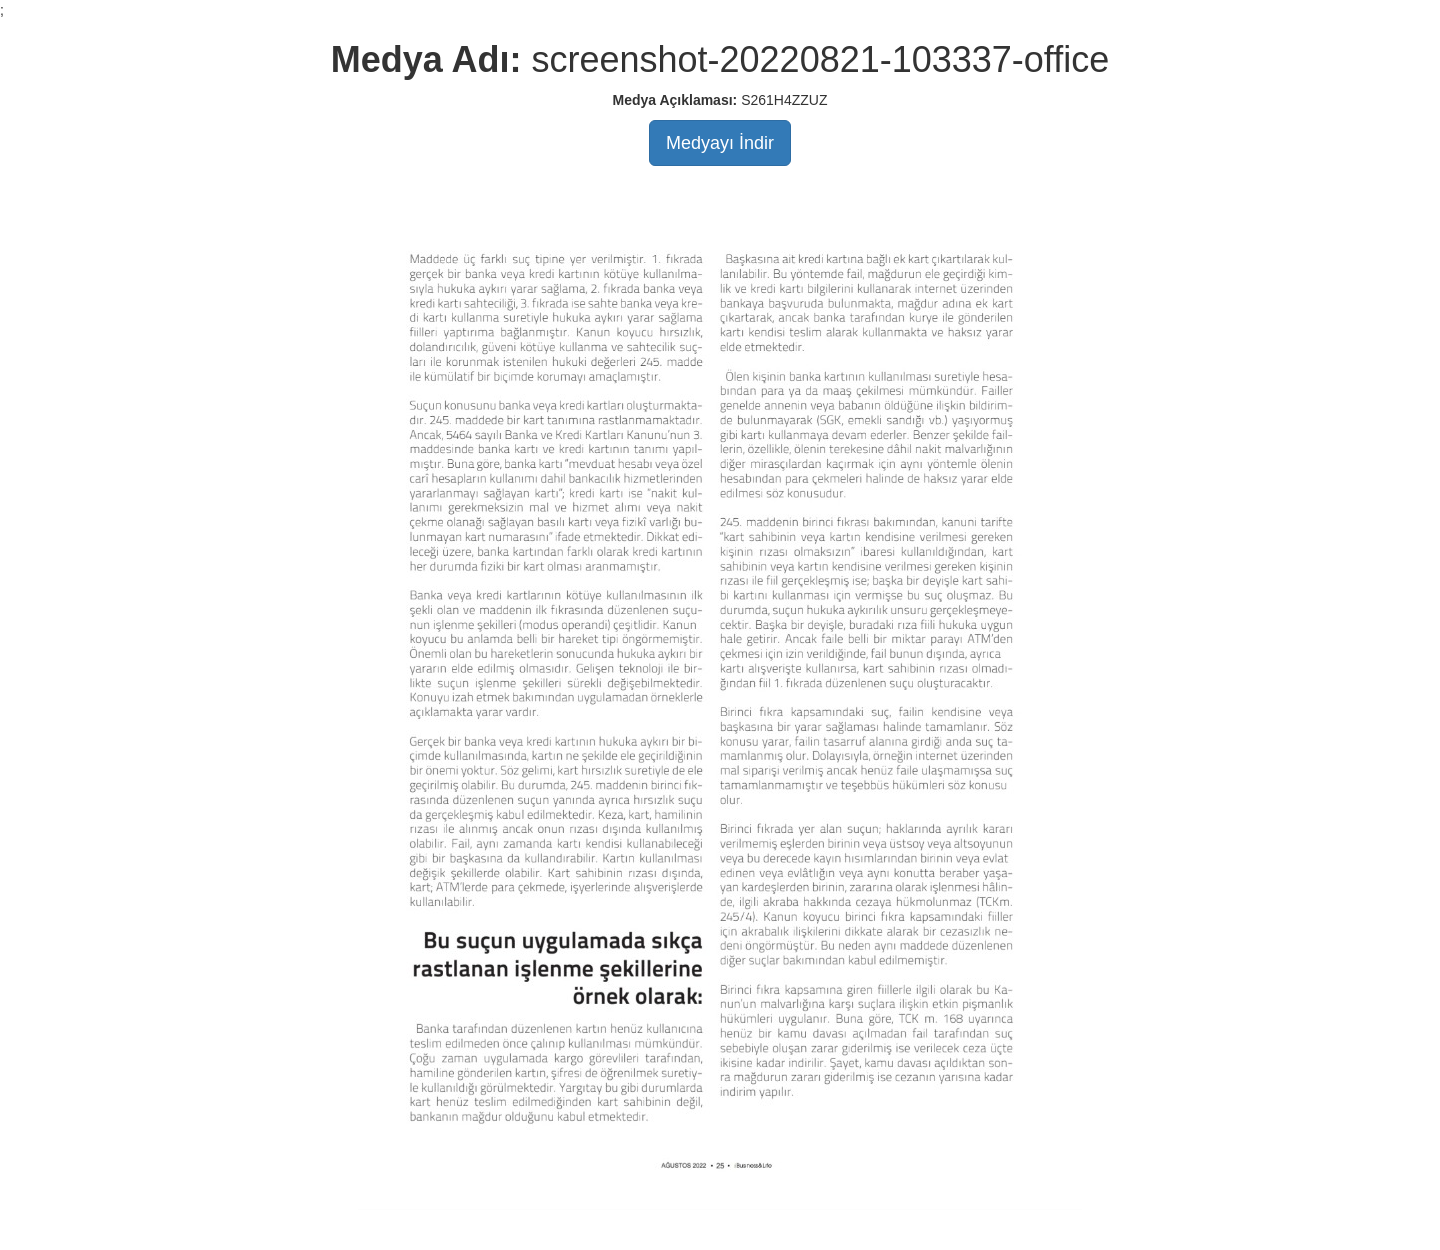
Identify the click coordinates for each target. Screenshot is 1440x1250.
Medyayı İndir (720, 143)
